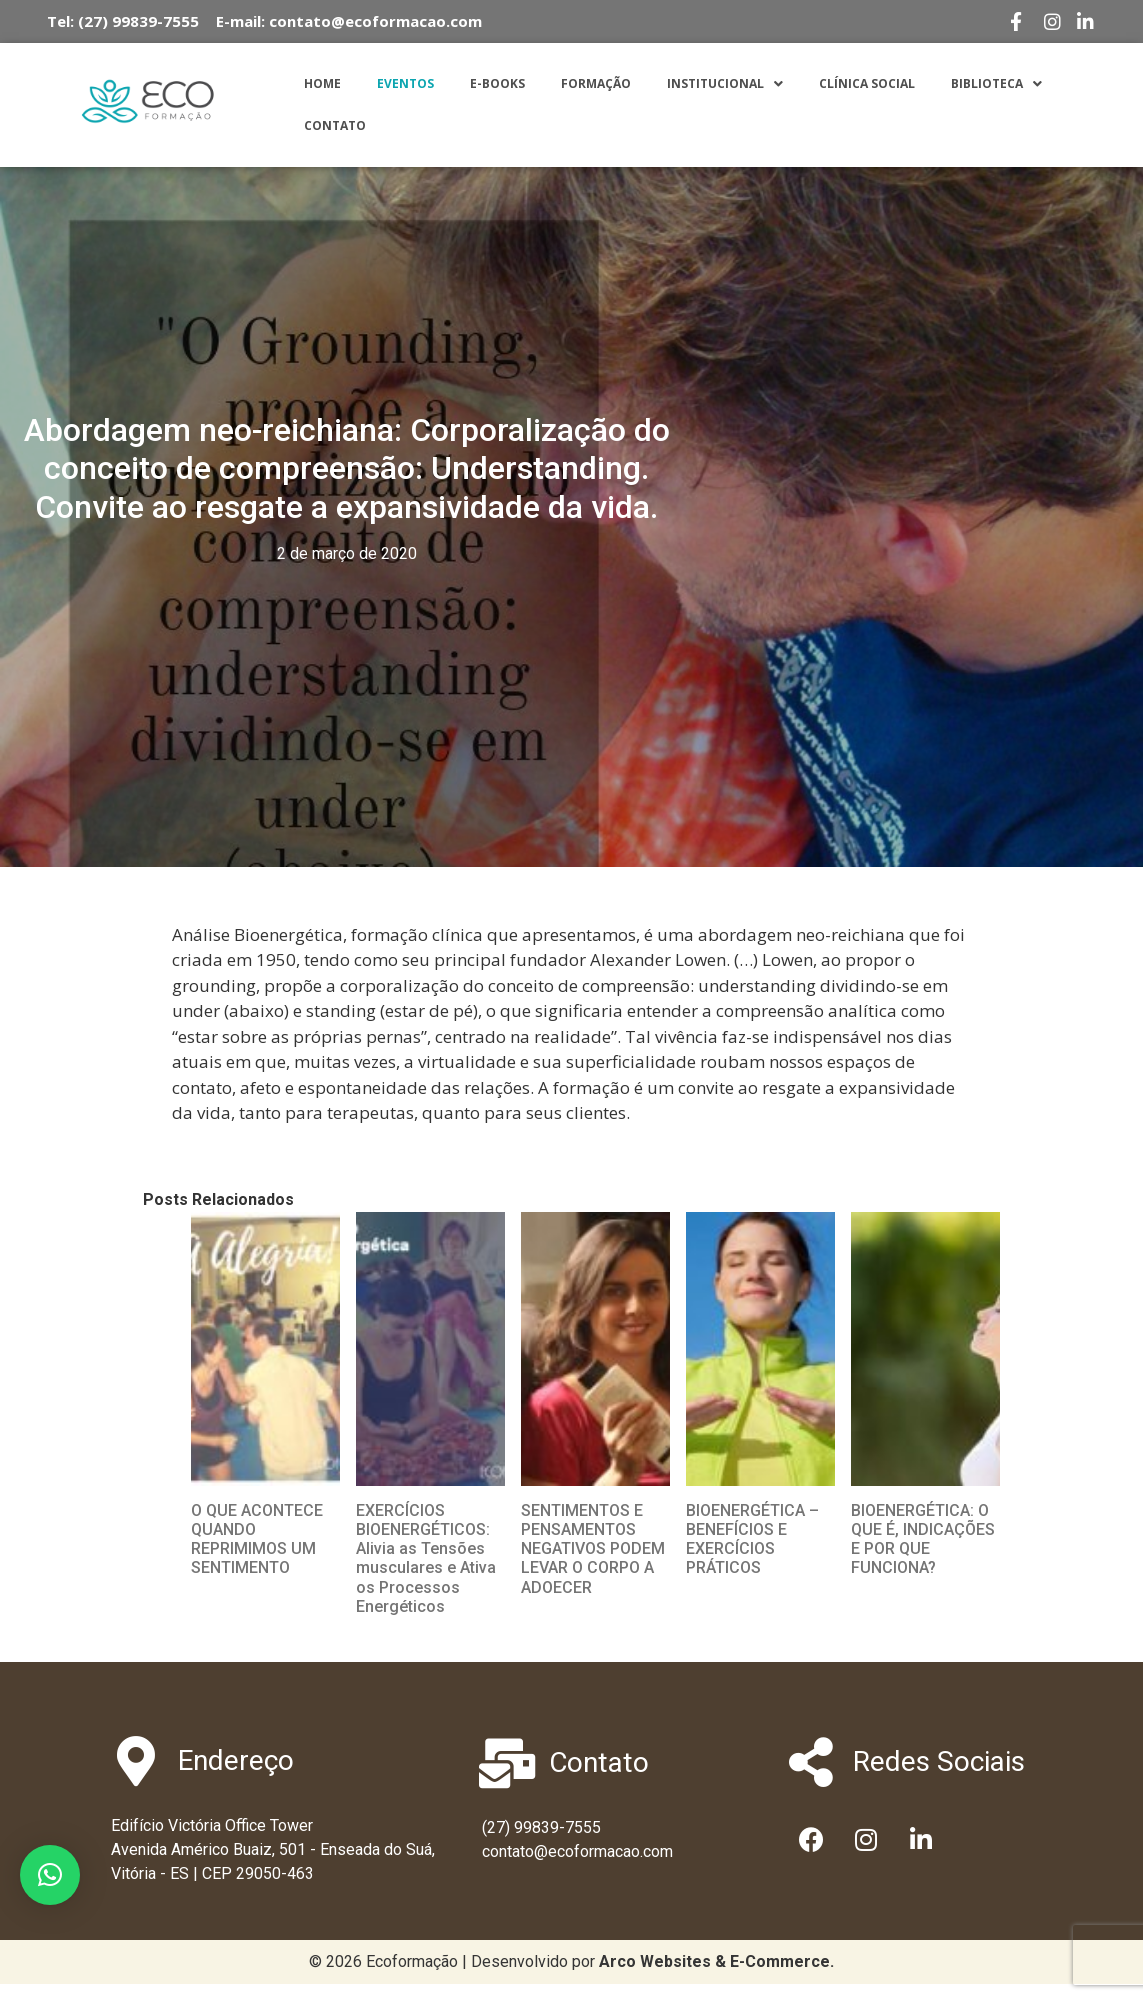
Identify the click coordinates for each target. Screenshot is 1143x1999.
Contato (335, 125)
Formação (596, 83)
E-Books (497, 83)
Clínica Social (867, 83)
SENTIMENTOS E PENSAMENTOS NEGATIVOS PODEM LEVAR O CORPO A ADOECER (593, 1549)
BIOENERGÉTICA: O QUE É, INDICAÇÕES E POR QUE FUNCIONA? (923, 1539)
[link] (716, 1961)
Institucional (725, 83)
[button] (50, 1875)
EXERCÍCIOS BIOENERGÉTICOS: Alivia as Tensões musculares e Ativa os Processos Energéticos (426, 1558)
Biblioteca (996, 83)
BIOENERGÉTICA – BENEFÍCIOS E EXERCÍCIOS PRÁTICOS (752, 1539)
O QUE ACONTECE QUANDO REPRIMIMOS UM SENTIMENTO (257, 1539)
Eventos (405, 83)
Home (322, 83)
